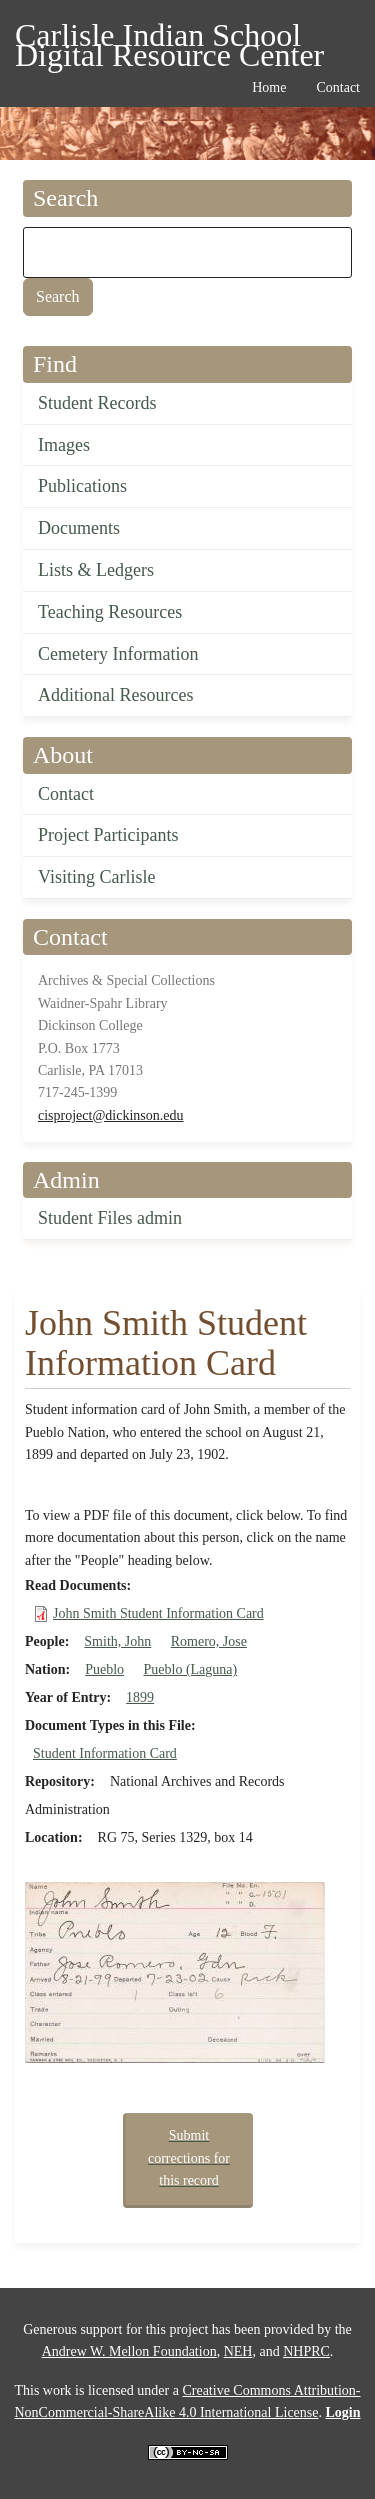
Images (64, 445)
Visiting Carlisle (96, 877)
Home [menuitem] (269, 87)
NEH (238, 2351)
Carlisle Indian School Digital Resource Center (169, 38)
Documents (79, 528)
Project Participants (108, 835)
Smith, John (117, 1641)
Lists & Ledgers (96, 570)
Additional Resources (115, 695)
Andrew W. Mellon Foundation (129, 2351)
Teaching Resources (110, 612)
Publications (82, 486)
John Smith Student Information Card (158, 1613)
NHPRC (306, 2351)
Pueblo (104, 1669)
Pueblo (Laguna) (191, 1669)
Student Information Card (105, 1753)
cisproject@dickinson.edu (110, 1115)
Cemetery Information (118, 654)
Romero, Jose (209, 1641)
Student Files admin (110, 1218)
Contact (66, 794)
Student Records (97, 403)
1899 (140, 1697)
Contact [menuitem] (338, 87)
